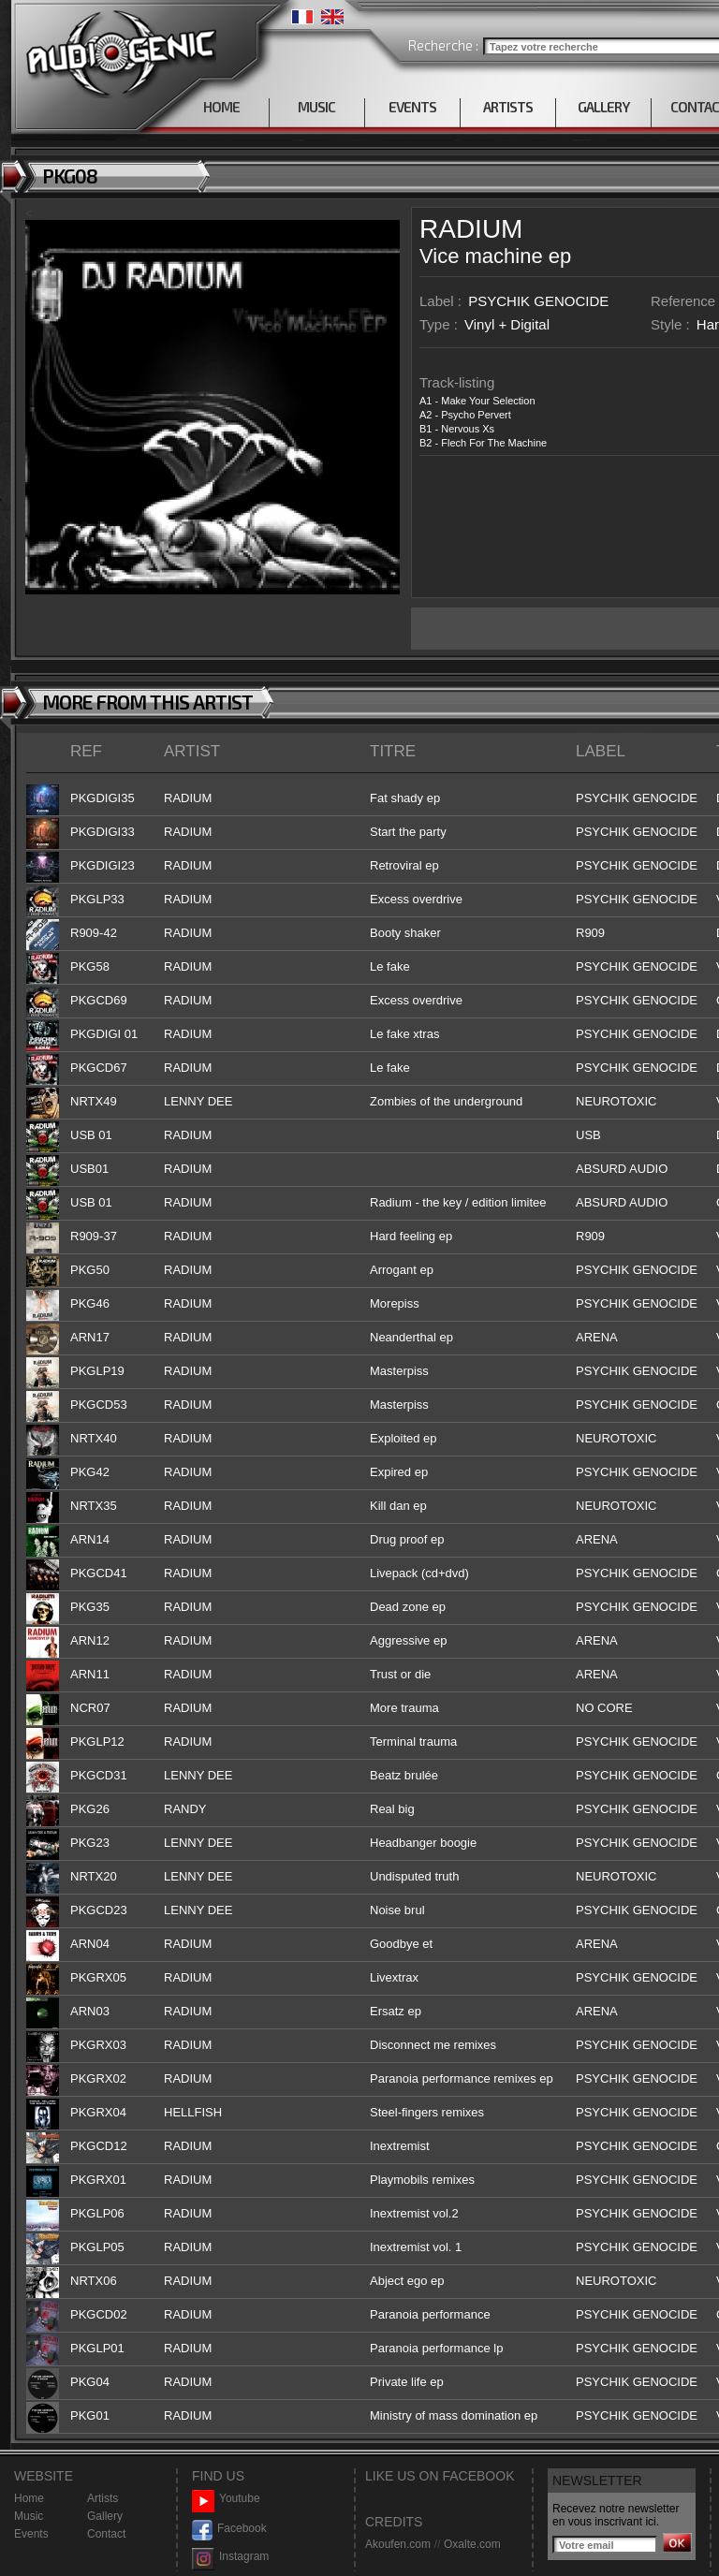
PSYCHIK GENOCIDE (538, 301)
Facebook (229, 2529)
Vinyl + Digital (507, 324)
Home (29, 2498)
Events (31, 2533)
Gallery (105, 2516)
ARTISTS (508, 106)
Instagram (230, 2557)
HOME (221, 106)
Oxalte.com (472, 2544)
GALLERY (603, 106)
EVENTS (412, 106)
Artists (102, 2498)
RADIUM (470, 228)
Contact (106, 2533)
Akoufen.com (398, 2544)
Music (28, 2516)
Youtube (226, 2499)
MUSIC (316, 106)
